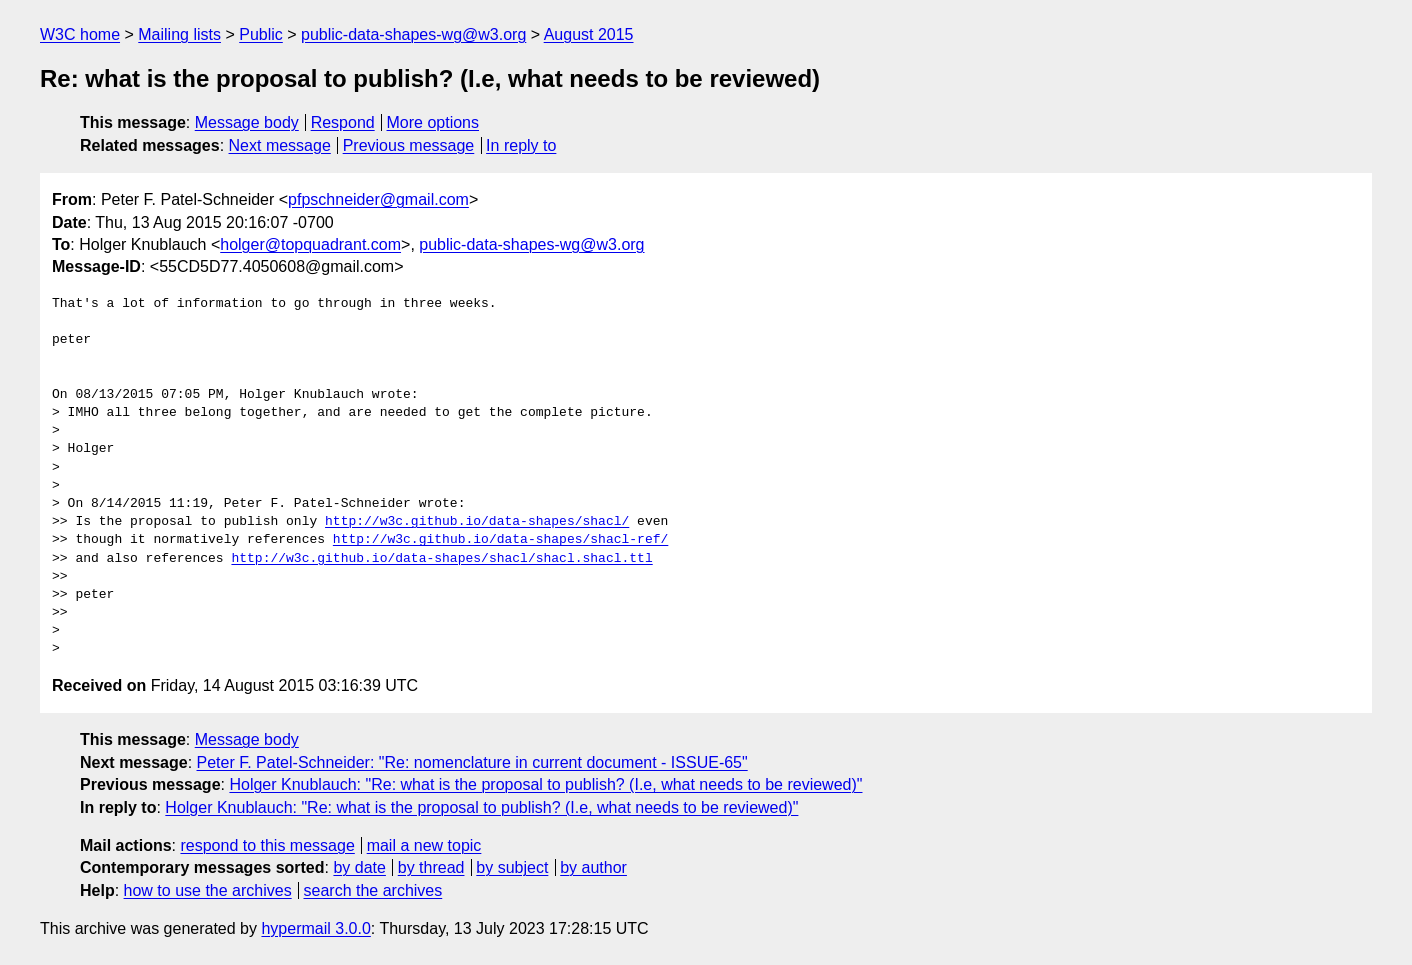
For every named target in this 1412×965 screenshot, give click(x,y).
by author (593, 867)
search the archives (373, 890)
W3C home (80, 34)
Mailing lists (179, 34)
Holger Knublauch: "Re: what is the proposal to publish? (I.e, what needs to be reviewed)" (545, 784)
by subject (512, 867)
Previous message (409, 145)
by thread (431, 867)
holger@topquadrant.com (310, 244)
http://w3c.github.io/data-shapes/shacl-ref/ (500, 540)
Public (261, 34)
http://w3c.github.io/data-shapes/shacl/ (477, 522)
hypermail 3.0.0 (315, 928)
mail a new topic (424, 845)
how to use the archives (208, 890)
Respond (343, 122)
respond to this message (267, 845)
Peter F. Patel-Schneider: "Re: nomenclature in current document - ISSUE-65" (472, 762)
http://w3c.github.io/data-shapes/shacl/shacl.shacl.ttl (441, 559)
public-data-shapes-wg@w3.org (413, 34)
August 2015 (589, 34)
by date (359, 867)
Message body (247, 122)
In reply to (521, 145)
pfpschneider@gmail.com (378, 199)
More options (433, 122)
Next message (280, 145)
